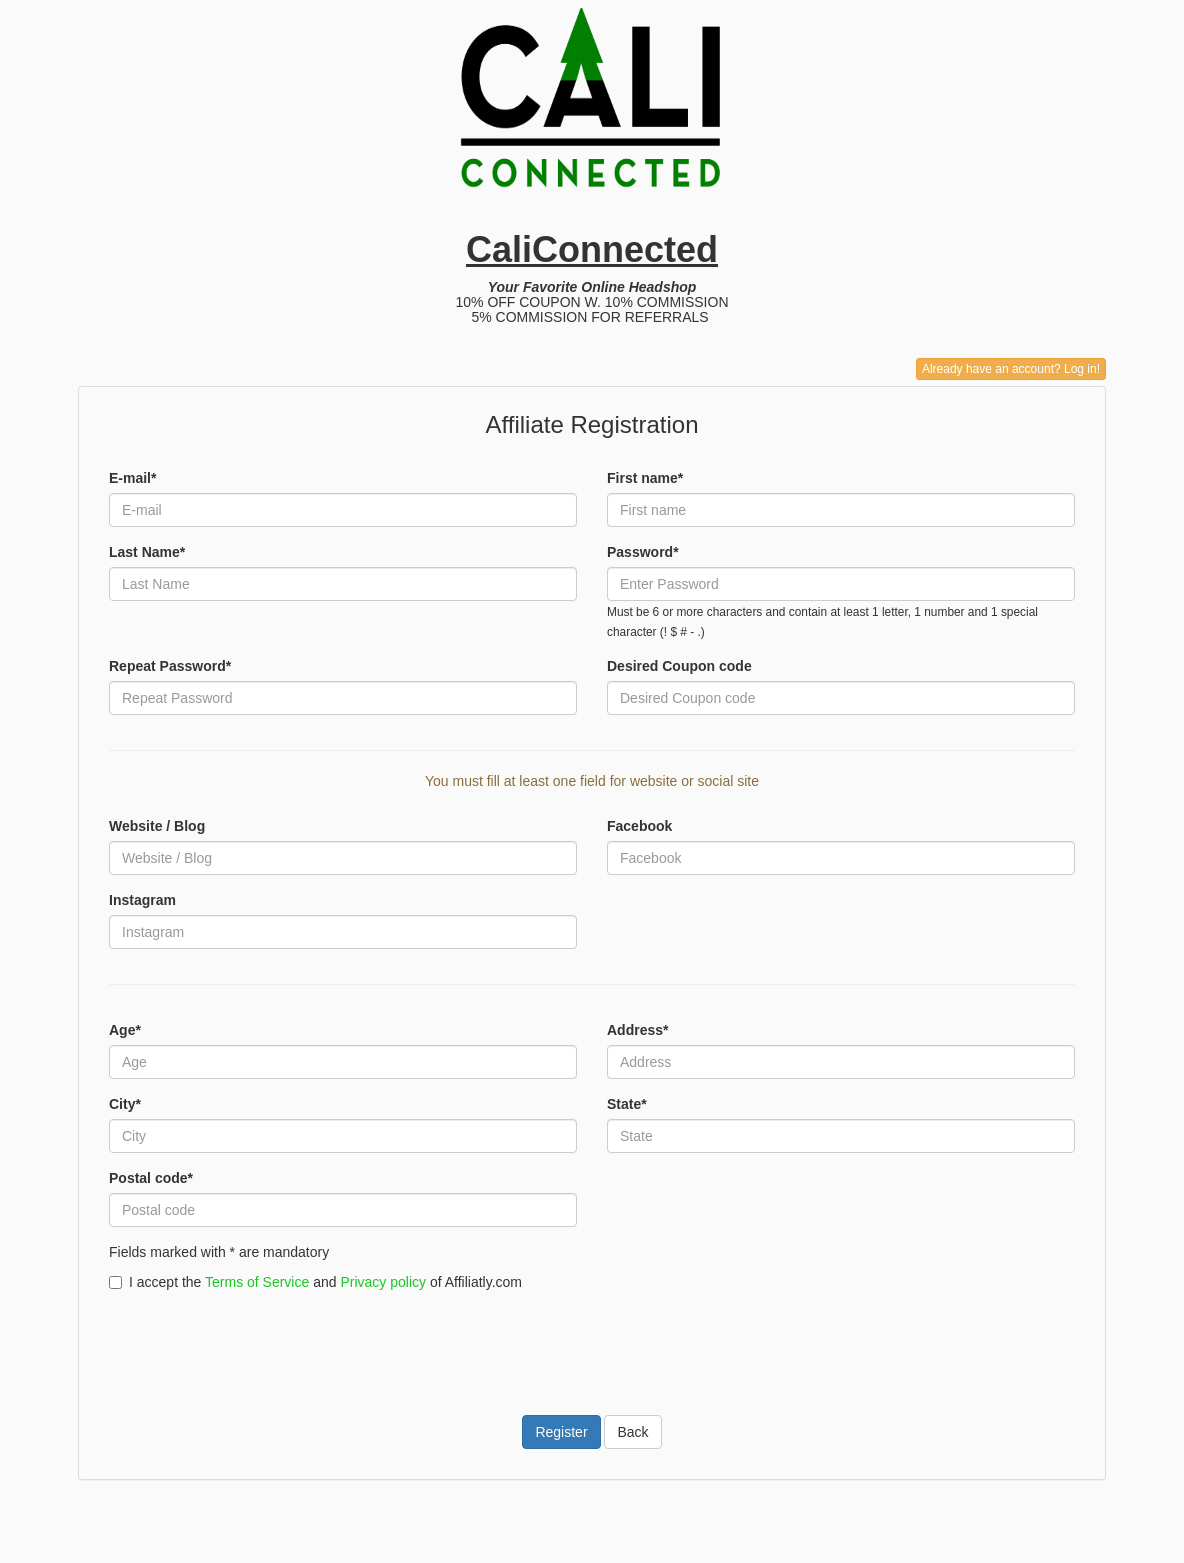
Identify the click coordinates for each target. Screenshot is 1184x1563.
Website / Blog (157, 826)
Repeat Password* (170, 666)
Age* (125, 1030)
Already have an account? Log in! (1011, 369)
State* (627, 1104)
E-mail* (132, 478)
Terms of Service (257, 1282)
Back (632, 1432)
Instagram (142, 900)
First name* (645, 478)
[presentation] (261, 1341)
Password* (643, 552)
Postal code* (151, 1178)
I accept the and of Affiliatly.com (315, 1282)
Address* (637, 1030)
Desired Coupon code (679, 666)
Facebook (639, 826)
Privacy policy (383, 1282)
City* (125, 1104)
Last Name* (147, 552)
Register (561, 1432)
